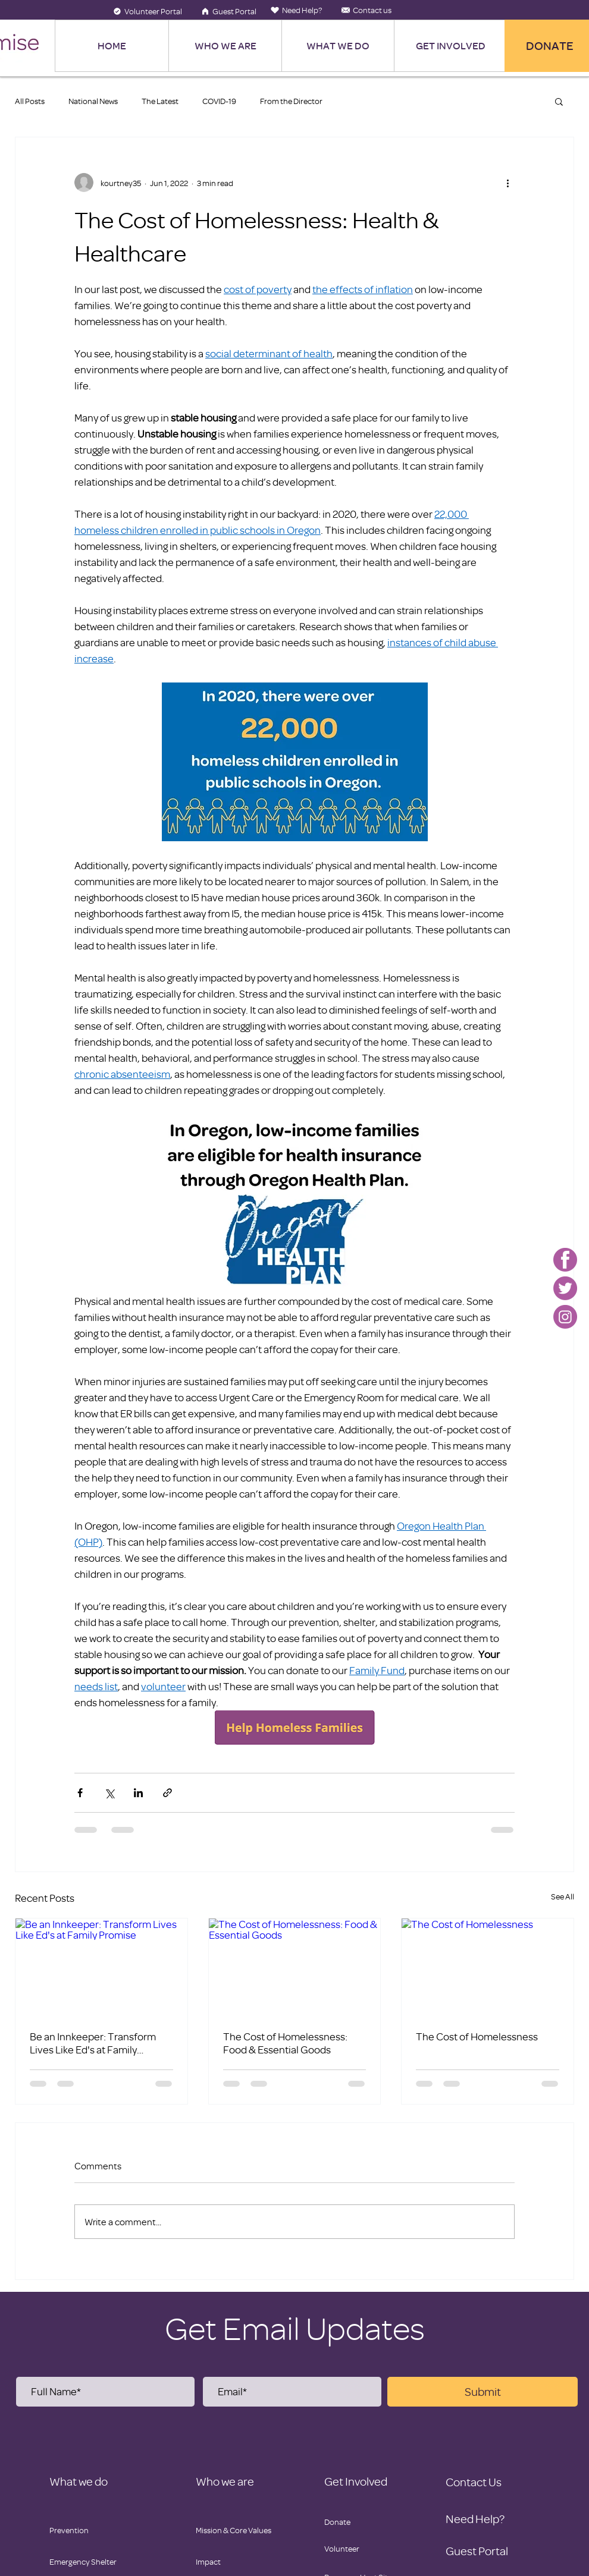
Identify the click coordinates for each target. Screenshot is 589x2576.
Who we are (225, 2481)
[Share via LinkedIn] (138, 1792)
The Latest (160, 101)
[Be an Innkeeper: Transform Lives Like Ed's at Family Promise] (101, 1966)
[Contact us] (366, 10)
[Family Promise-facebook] (565, 1260)
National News (93, 101)
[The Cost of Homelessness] (488, 1966)
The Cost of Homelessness (477, 2036)
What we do (78, 2481)
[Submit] (482, 2392)
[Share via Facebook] (80, 1792)
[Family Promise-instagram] (565, 1317)
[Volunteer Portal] (147, 11)
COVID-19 (219, 101)
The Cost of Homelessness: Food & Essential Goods (285, 2043)
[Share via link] (167, 1792)
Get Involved (355, 2481)
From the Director (291, 101)
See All (562, 1896)
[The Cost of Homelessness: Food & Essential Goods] (295, 1966)
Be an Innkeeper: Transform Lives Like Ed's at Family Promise (93, 2043)
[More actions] (507, 182)
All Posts (30, 101)
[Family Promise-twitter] (565, 1288)
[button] (559, 101)
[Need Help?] (296, 10)
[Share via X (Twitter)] (109, 1792)
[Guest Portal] (228, 11)
